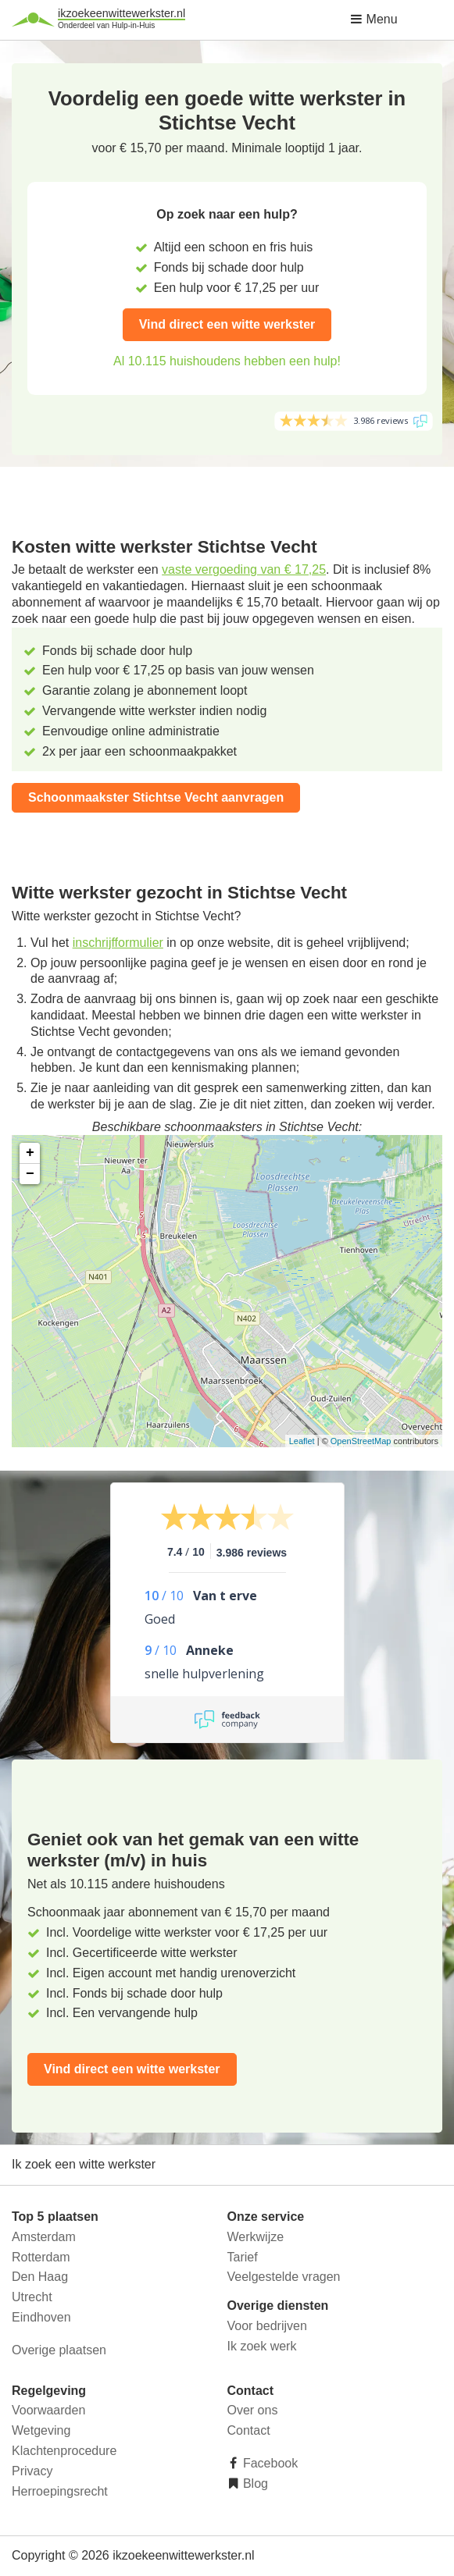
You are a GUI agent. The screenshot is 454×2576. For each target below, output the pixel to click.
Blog (254, 2483)
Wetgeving (41, 2430)
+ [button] (30, 1153)
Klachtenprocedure (64, 2450)
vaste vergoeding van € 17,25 (244, 569)
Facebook (269, 2463)
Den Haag (40, 2276)
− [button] (30, 1174)
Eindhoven (41, 2317)
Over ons (252, 2410)
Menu (373, 19)
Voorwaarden (48, 2410)
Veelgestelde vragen (284, 2276)
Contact (248, 2430)
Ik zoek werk (262, 2346)
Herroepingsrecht (60, 2491)
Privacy (32, 2471)
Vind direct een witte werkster (227, 324)
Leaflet (302, 1441)
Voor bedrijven (267, 2325)
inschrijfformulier (118, 942)
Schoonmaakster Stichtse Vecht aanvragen (156, 797)
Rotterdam (41, 2257)
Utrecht (32, 2297)
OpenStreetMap (361, 1441)
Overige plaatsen (59, 2350)
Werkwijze (255, 2236)
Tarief (242, 2257)
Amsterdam (44, 2236)
